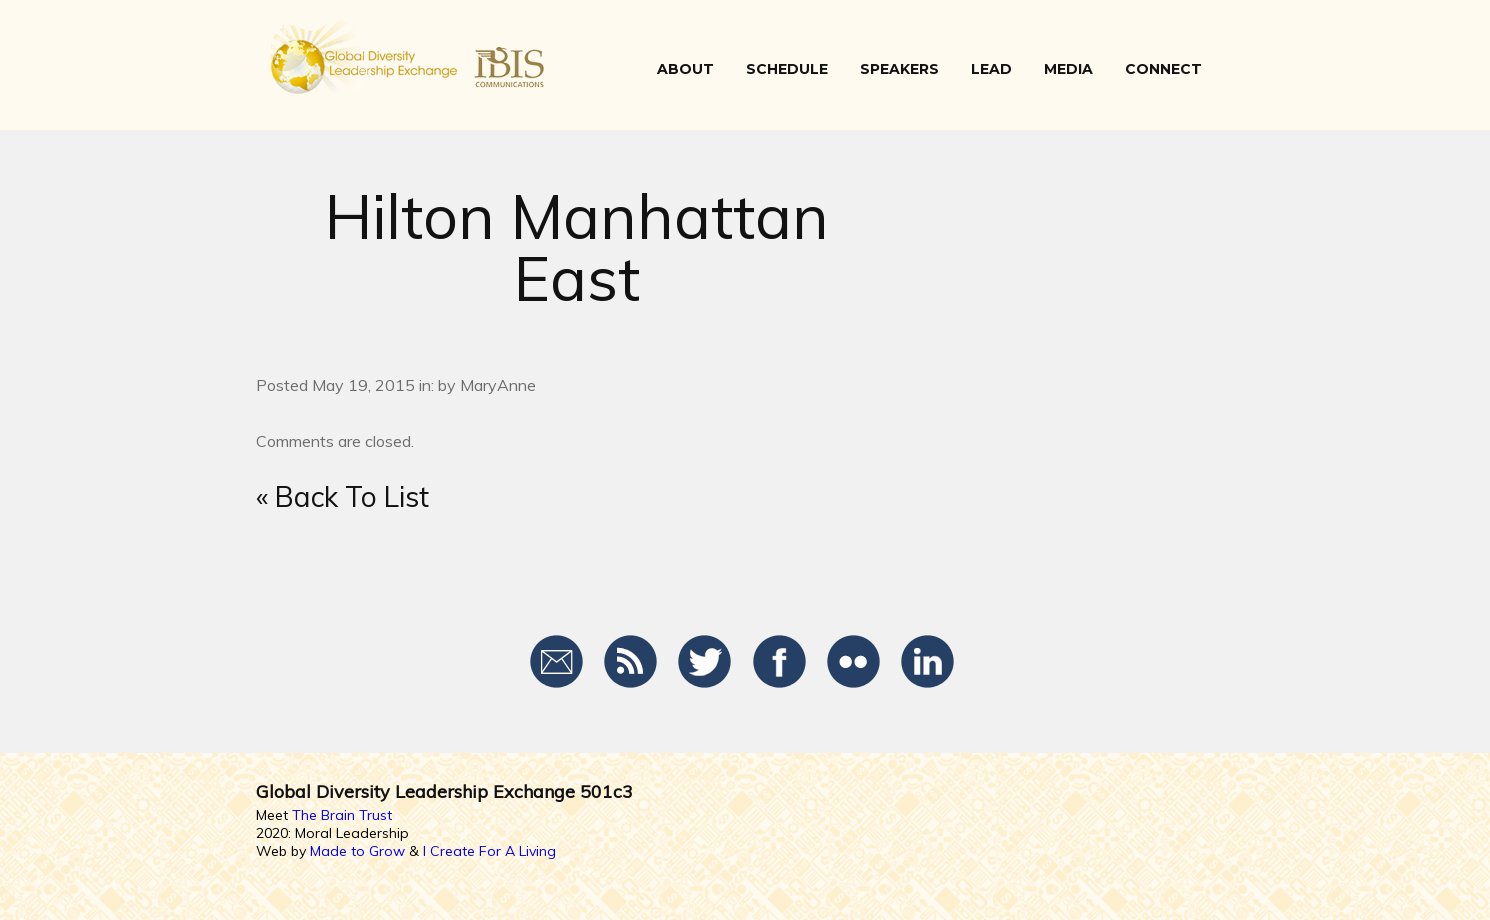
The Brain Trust (342, 815)
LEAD (991, 69)
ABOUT (685, 69)
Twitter (705, 662)
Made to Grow (357, 851)
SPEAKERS (899, 69)
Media (1068, 69)
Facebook (779, 662)
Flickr (853, 662)
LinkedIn (927, 662)
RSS (631, 662)
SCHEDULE (787, 69)
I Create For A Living (489, 851)
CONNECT (1163, 69)
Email (557, 662)
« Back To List (342, 496)
